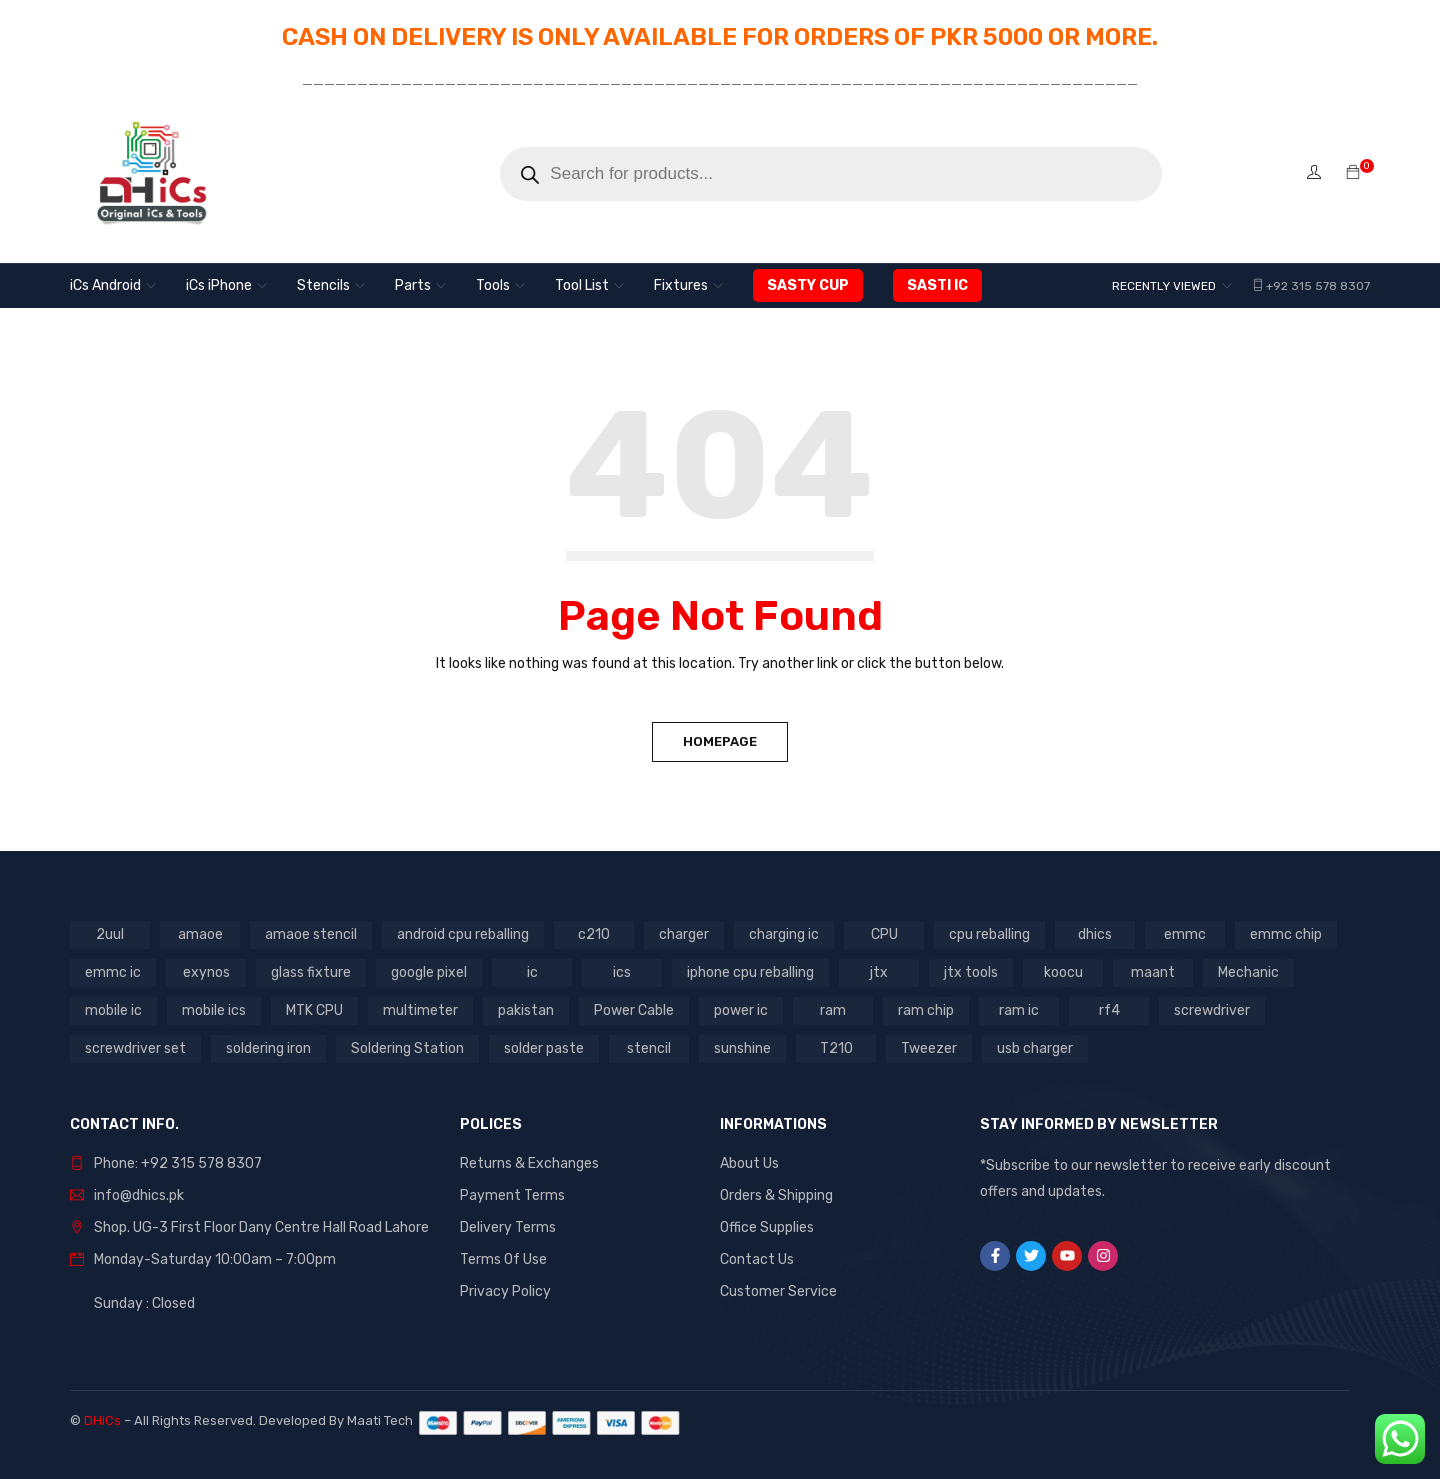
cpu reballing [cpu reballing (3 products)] (989, 934)
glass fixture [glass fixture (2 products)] (311, 972)
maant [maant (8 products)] (1153, 972)
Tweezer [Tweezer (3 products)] (929, 1048)
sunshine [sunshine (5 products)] (742, 1048)
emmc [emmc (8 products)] (1185, 934)
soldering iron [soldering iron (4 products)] (268, 1048)
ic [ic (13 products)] (532, 972)
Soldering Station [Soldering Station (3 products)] (407, 1048)
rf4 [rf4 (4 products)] (1109, 1010)
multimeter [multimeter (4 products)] (420, 1010)
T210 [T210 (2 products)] (836, 1048)
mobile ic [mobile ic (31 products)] (113, 1010)
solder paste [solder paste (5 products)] (544, 1048)
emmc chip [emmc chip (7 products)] (1286, 934)
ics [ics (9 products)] (622, 972)
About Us (749, 1163)
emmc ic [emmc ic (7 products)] (113, 972)
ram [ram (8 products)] (833, 1010)
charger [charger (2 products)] (684, 934)
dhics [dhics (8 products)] (1095, 934)
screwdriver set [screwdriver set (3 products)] (135, 1048)
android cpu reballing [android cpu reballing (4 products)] (463, 934)
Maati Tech (383, 1420)
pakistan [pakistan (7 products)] (526, 1010)
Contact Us (757, 1259)
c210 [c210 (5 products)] (594, 934)
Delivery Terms (508, 1227)
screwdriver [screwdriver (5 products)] (1212, 1010)
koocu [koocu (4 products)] (1063, 972)
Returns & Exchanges (529, 1163)
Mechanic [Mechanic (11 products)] (1248, 972)
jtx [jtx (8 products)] (879, 972)
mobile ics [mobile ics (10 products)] (214, 1010)
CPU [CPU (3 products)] (884, 934)
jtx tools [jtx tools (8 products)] (971, 972)
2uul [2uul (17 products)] (110, 934)
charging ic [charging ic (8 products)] (784, 934)
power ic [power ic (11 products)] (741, 1010)
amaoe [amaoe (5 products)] (200, 934)
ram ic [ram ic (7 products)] (1019, 1010)
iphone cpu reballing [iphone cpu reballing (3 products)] (750, 972)
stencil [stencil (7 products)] (649, 1048)
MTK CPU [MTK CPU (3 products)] (314, 1010)
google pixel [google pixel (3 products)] (429, 972)
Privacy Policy (505, 1291)
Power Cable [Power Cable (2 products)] (634, 1010)
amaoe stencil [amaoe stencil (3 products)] (311, 934)
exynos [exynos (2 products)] (206, 972)
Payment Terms (512, 1195)
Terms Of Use (503, 1259)
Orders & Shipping (776, 1195)
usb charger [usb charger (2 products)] (1035, 1048)
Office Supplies (767, 1227)
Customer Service (778, 1291)
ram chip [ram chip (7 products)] (926, 1010)
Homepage (720, 741)
